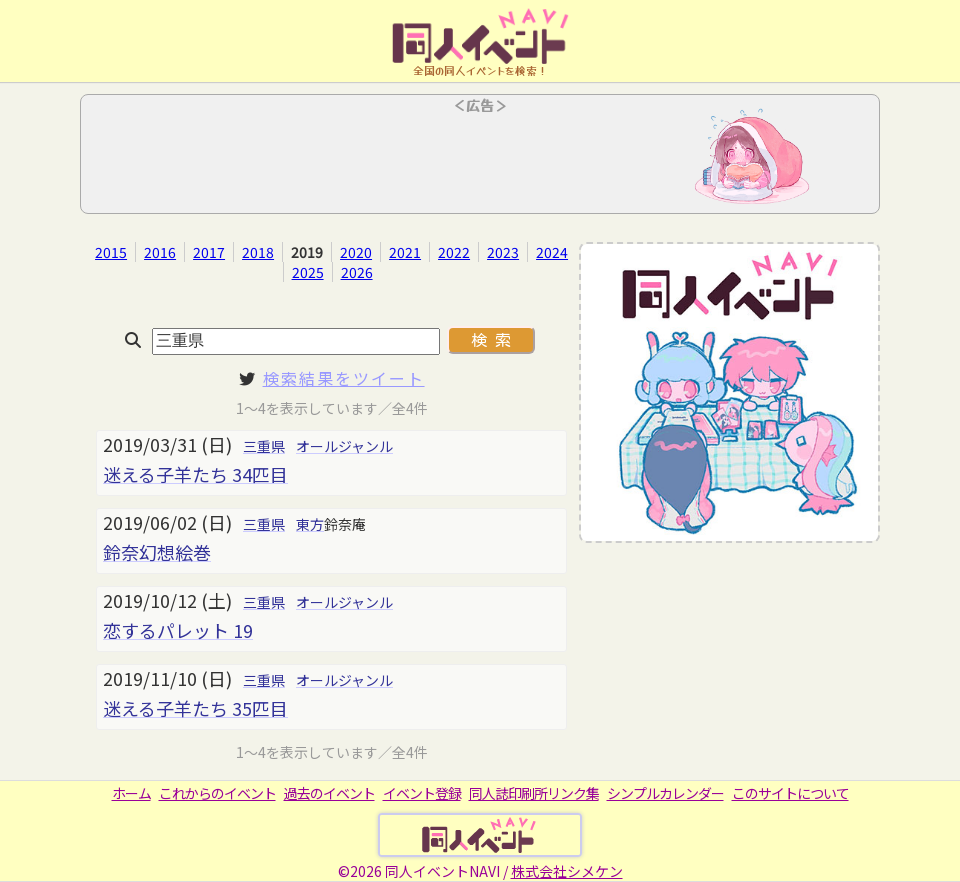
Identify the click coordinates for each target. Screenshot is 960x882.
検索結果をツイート (344, 378)
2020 (356, 252)
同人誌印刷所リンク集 (534, 793)
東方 (310, 524)
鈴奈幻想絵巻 (157, 552)
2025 (308, 272)
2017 (209, 252)
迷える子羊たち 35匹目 (195, 708)
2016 (160, 252)
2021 (405, 252)
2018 (258, 252)
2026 (357, 272)
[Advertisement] (480, 160)
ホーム (131, 793)
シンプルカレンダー (665, 793)
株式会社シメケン (567, 871)
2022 (454, 252)
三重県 (264, 446)
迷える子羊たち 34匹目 (195, 474)
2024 (552, 252)
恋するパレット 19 (178, 630)
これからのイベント (217, 793)
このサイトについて (790, 793)
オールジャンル (344, 446)
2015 (111, 252)
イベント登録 (422, 793)
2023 (503, 252)
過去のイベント (329, 793)
